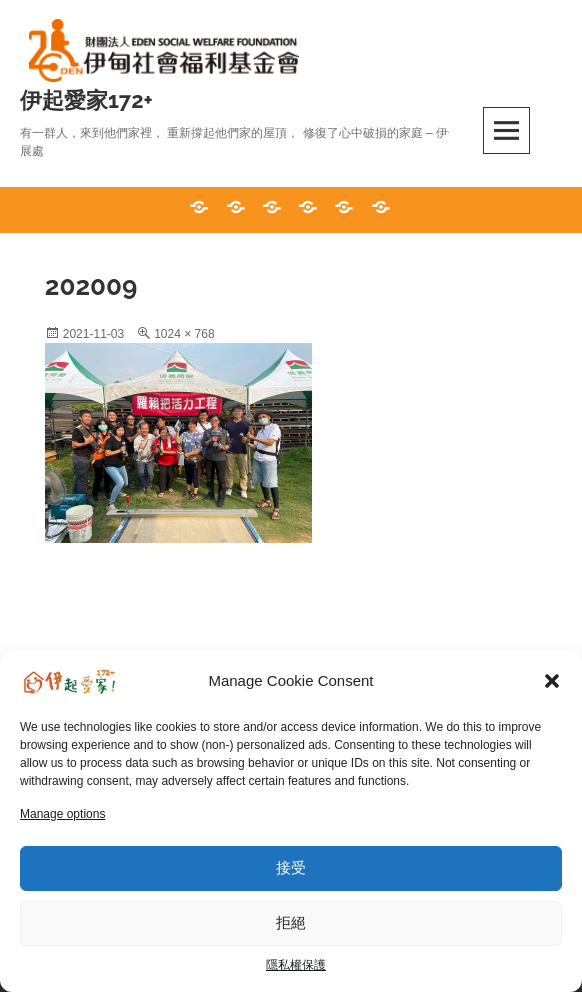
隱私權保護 (296, 965)
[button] (552, 681)
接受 (291, 867)
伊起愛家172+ (86, 100)
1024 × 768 (184, 334)
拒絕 (291, 922)
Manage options (62, 814)
